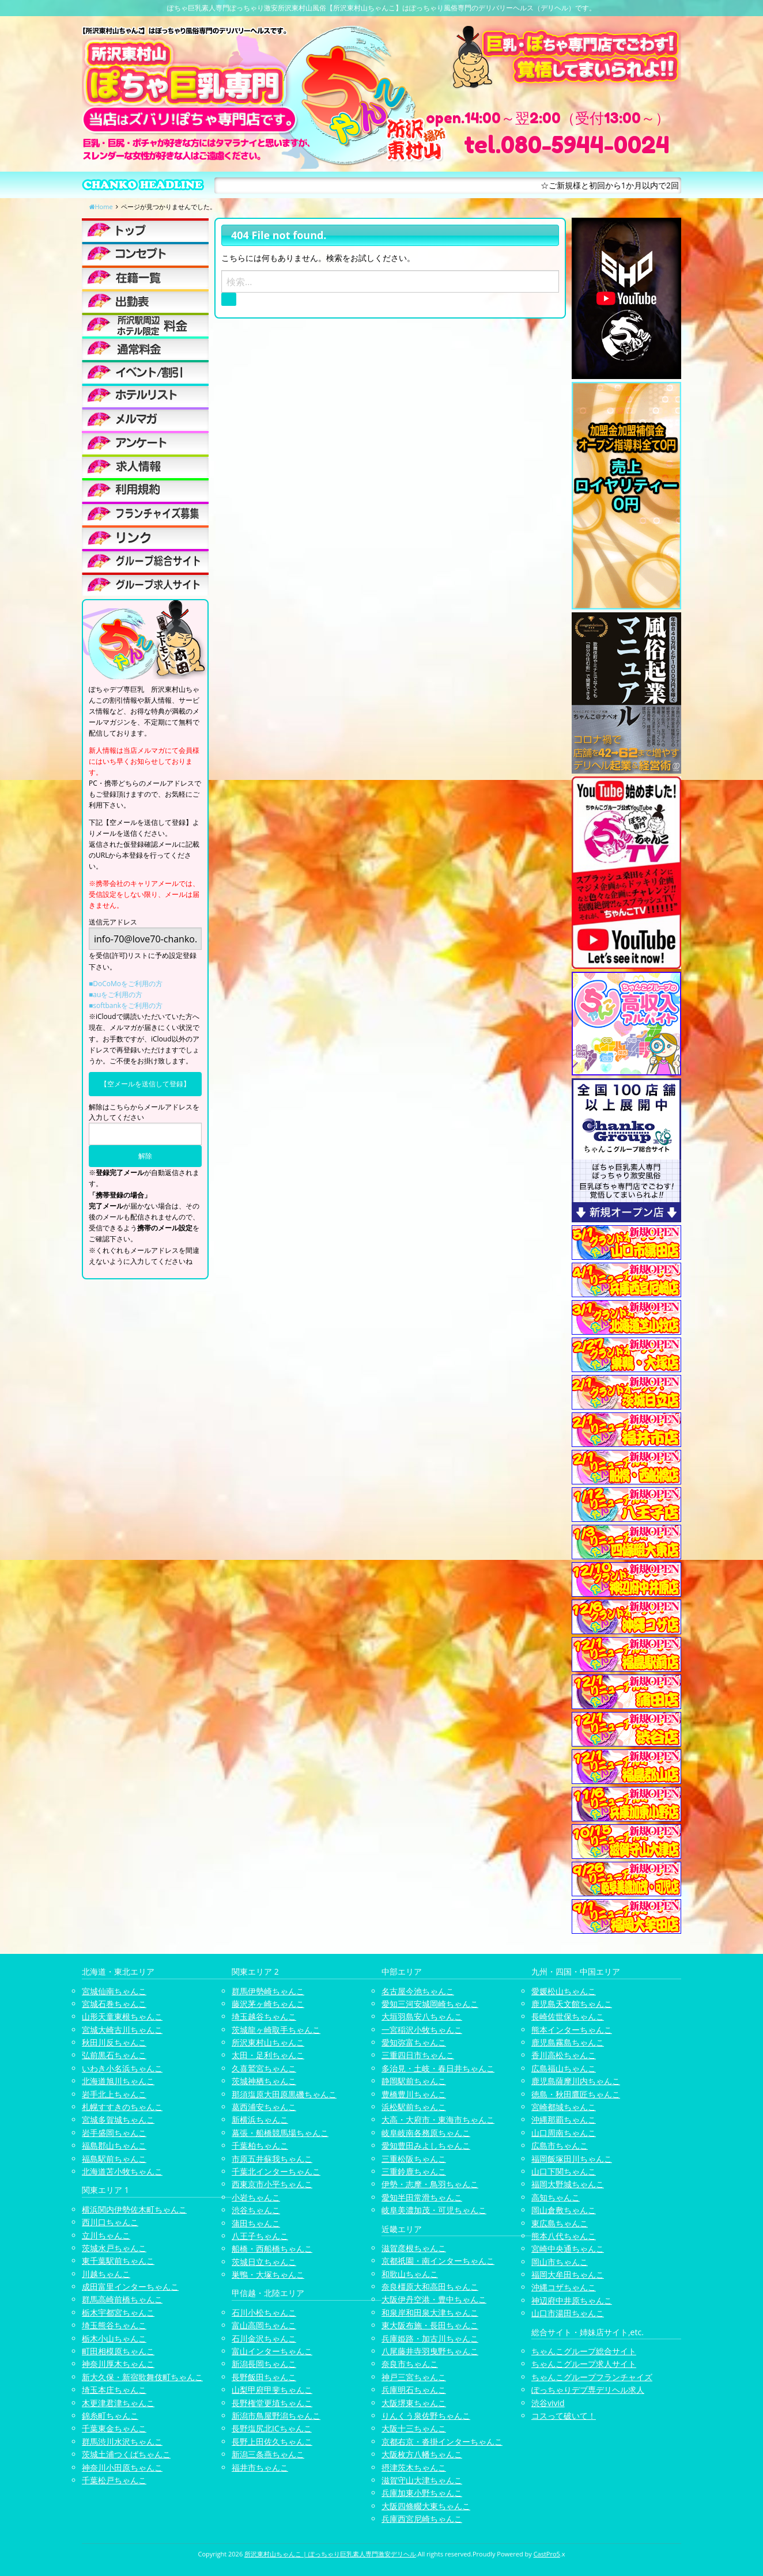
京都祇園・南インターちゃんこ (437, 2260)
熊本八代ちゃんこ (563, 2235)
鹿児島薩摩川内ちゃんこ (575, 2080)
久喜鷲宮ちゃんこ (264, 2068)
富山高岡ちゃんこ (264, 2325)
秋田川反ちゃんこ (114, 2042)
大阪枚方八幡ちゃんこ (421, 2454)
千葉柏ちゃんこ (260, 2145)
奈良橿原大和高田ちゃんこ (429, 2286)
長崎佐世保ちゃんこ (567, 2016)
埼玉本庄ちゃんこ (114, 2389)
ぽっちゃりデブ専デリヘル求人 (587, 2389)
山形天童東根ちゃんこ (122, 2016)
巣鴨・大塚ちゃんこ (268, 2274)
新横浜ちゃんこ (260, 2119)
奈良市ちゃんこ (409, 2363)
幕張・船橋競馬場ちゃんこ (280, 2132)
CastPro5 (547, 2554)
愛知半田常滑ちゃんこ (421, 2197)
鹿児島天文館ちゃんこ (571, 2003)
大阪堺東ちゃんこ (413, 2402)
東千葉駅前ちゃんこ (118, 2260)
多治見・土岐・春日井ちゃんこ (437, 2068)
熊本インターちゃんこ (571, 2029)
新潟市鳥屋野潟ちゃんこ (276, 2415)
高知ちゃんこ (555, 2197)
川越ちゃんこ (106, 2273)
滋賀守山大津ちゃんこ (421, 2480)
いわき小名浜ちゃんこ (122, 2068)
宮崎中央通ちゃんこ (567, 2248)
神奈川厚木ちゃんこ (118, 2363)
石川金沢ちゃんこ (264, 2338)
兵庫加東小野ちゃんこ (421, 2492)
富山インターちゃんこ (272, 2351)
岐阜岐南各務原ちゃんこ (425, 2132)
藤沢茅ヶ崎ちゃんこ (268, 2003)
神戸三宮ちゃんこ (413, 2377)
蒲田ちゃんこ (256, 2223)
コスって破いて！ (563, 2415)
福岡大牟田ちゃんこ (567, 2274)
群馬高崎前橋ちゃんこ (122, 2299)
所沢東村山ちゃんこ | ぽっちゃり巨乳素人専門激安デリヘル (330, 2554)
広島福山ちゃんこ (563, 2068)
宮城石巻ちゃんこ (114, 2003)
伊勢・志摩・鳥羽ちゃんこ (429, 2184)
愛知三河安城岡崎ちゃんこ (429, 2003)
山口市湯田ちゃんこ (567, 2313)
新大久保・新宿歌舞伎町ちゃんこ (142, 2377)
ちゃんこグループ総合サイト (583, 2351)
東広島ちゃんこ (559, 2223)
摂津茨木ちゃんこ (413, 2467)
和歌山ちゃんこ (409, 2273)
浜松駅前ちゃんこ (413, 2106)
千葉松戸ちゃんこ (114, 2480)
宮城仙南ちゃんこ (114, 1991)
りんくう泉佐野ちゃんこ (425, 2415)
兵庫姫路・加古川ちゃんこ (429, 2338)
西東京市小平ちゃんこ (272, 2184)
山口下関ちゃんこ (563, 2171)
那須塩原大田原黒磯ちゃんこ (284, 2094)
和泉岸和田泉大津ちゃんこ (429, 2312)
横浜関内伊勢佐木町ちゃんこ (134, 2209)
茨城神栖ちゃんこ (264, 2080)
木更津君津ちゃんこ (118, 2402)
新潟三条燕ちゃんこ (268, 2454)
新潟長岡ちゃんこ (264, 2363)
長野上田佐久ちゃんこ (272, 2441)
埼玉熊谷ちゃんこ (114, 2325)
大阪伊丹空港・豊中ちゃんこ (433, 2299)
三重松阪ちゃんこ (413, 2158)
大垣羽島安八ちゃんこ (421, 2016)
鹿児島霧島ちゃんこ (567, 2042)
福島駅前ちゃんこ (114, 2158)
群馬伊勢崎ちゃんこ (268, 1991)
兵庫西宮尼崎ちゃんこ (421, 2518)
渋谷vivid (548, 2402)
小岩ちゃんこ (256, 2197)
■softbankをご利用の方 (126, 1005)
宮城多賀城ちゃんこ (118, 2119)
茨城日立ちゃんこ (264, 2261)
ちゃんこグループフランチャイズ (591, 2377)
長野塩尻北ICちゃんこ (272, 2428)
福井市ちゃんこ (260, 2467)
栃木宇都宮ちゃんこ (118, 2312)
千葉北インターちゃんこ (276, 2171)
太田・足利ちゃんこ (268, 2055)
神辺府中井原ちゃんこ (571, 2300)
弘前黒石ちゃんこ (114, 2055)
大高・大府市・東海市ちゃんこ (437, 2119)
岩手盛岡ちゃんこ (114, 2132)
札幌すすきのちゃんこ (122, 2106)
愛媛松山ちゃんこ (563, 1991)
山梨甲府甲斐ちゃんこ (272, 2389)
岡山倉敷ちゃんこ (563, 2209)
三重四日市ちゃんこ (417, 2055)
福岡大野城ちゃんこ (567, 2184)
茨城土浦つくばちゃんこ (126, 2454)
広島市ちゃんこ (559, 2145)
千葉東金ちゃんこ (114, 2428)
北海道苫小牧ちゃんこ (122, 2171)
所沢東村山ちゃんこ (268, 2042)
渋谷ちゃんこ (256, 2209)
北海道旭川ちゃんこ (118, 2080)
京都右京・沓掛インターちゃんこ (442, 2441)
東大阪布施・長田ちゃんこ (429, 2325)
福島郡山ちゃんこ (114, 2145)
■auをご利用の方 (115, 994)
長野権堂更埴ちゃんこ (272, 2402)
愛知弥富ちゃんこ (413, 2042)
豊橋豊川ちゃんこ (413, 2094)
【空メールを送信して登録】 (145, 1084)
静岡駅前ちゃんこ (413, 2080)
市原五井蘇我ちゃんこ (272, 2158)
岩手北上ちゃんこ (114, 2094)
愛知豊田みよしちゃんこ (425, 2145)
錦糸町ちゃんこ (110, 2415)
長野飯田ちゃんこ (264, 2377)
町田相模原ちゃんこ (118, 2351)
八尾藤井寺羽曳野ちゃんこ (429, 2351)
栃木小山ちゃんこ (114, 2338)
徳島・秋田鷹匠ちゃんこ (575, 2094)
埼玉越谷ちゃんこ (264, 2016)
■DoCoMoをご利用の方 (126, 983)
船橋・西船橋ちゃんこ (272, 2248)
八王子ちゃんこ (260, 2235)
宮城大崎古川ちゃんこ (122, 2029)
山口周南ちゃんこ (563, 2132)
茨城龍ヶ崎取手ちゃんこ (276, 2029)
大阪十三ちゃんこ (413, 2428)
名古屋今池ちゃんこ (417, 1991)
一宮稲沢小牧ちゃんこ (421, 2029)
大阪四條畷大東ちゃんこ (425, 2506)
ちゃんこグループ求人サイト (583, 2363)
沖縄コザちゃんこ (563, 2287)
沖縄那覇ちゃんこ (563, 2119)
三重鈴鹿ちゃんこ (413, 2171)
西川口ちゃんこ (110, 2222)
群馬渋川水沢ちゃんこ (122, 2441)
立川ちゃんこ (106, 2235)
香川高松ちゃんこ (563, 2055)
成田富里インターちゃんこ (130, 2286)
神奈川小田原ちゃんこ (122, 2467)
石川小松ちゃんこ (264, 2312)
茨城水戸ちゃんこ (114, 2247)
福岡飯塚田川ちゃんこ (571, 2158)
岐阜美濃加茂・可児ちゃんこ (433, 2209)
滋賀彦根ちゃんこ (413, 2247)
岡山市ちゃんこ (559, 2261)
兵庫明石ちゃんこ (413, 2389)
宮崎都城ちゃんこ (563, 2106)
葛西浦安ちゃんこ (264, 2106)
